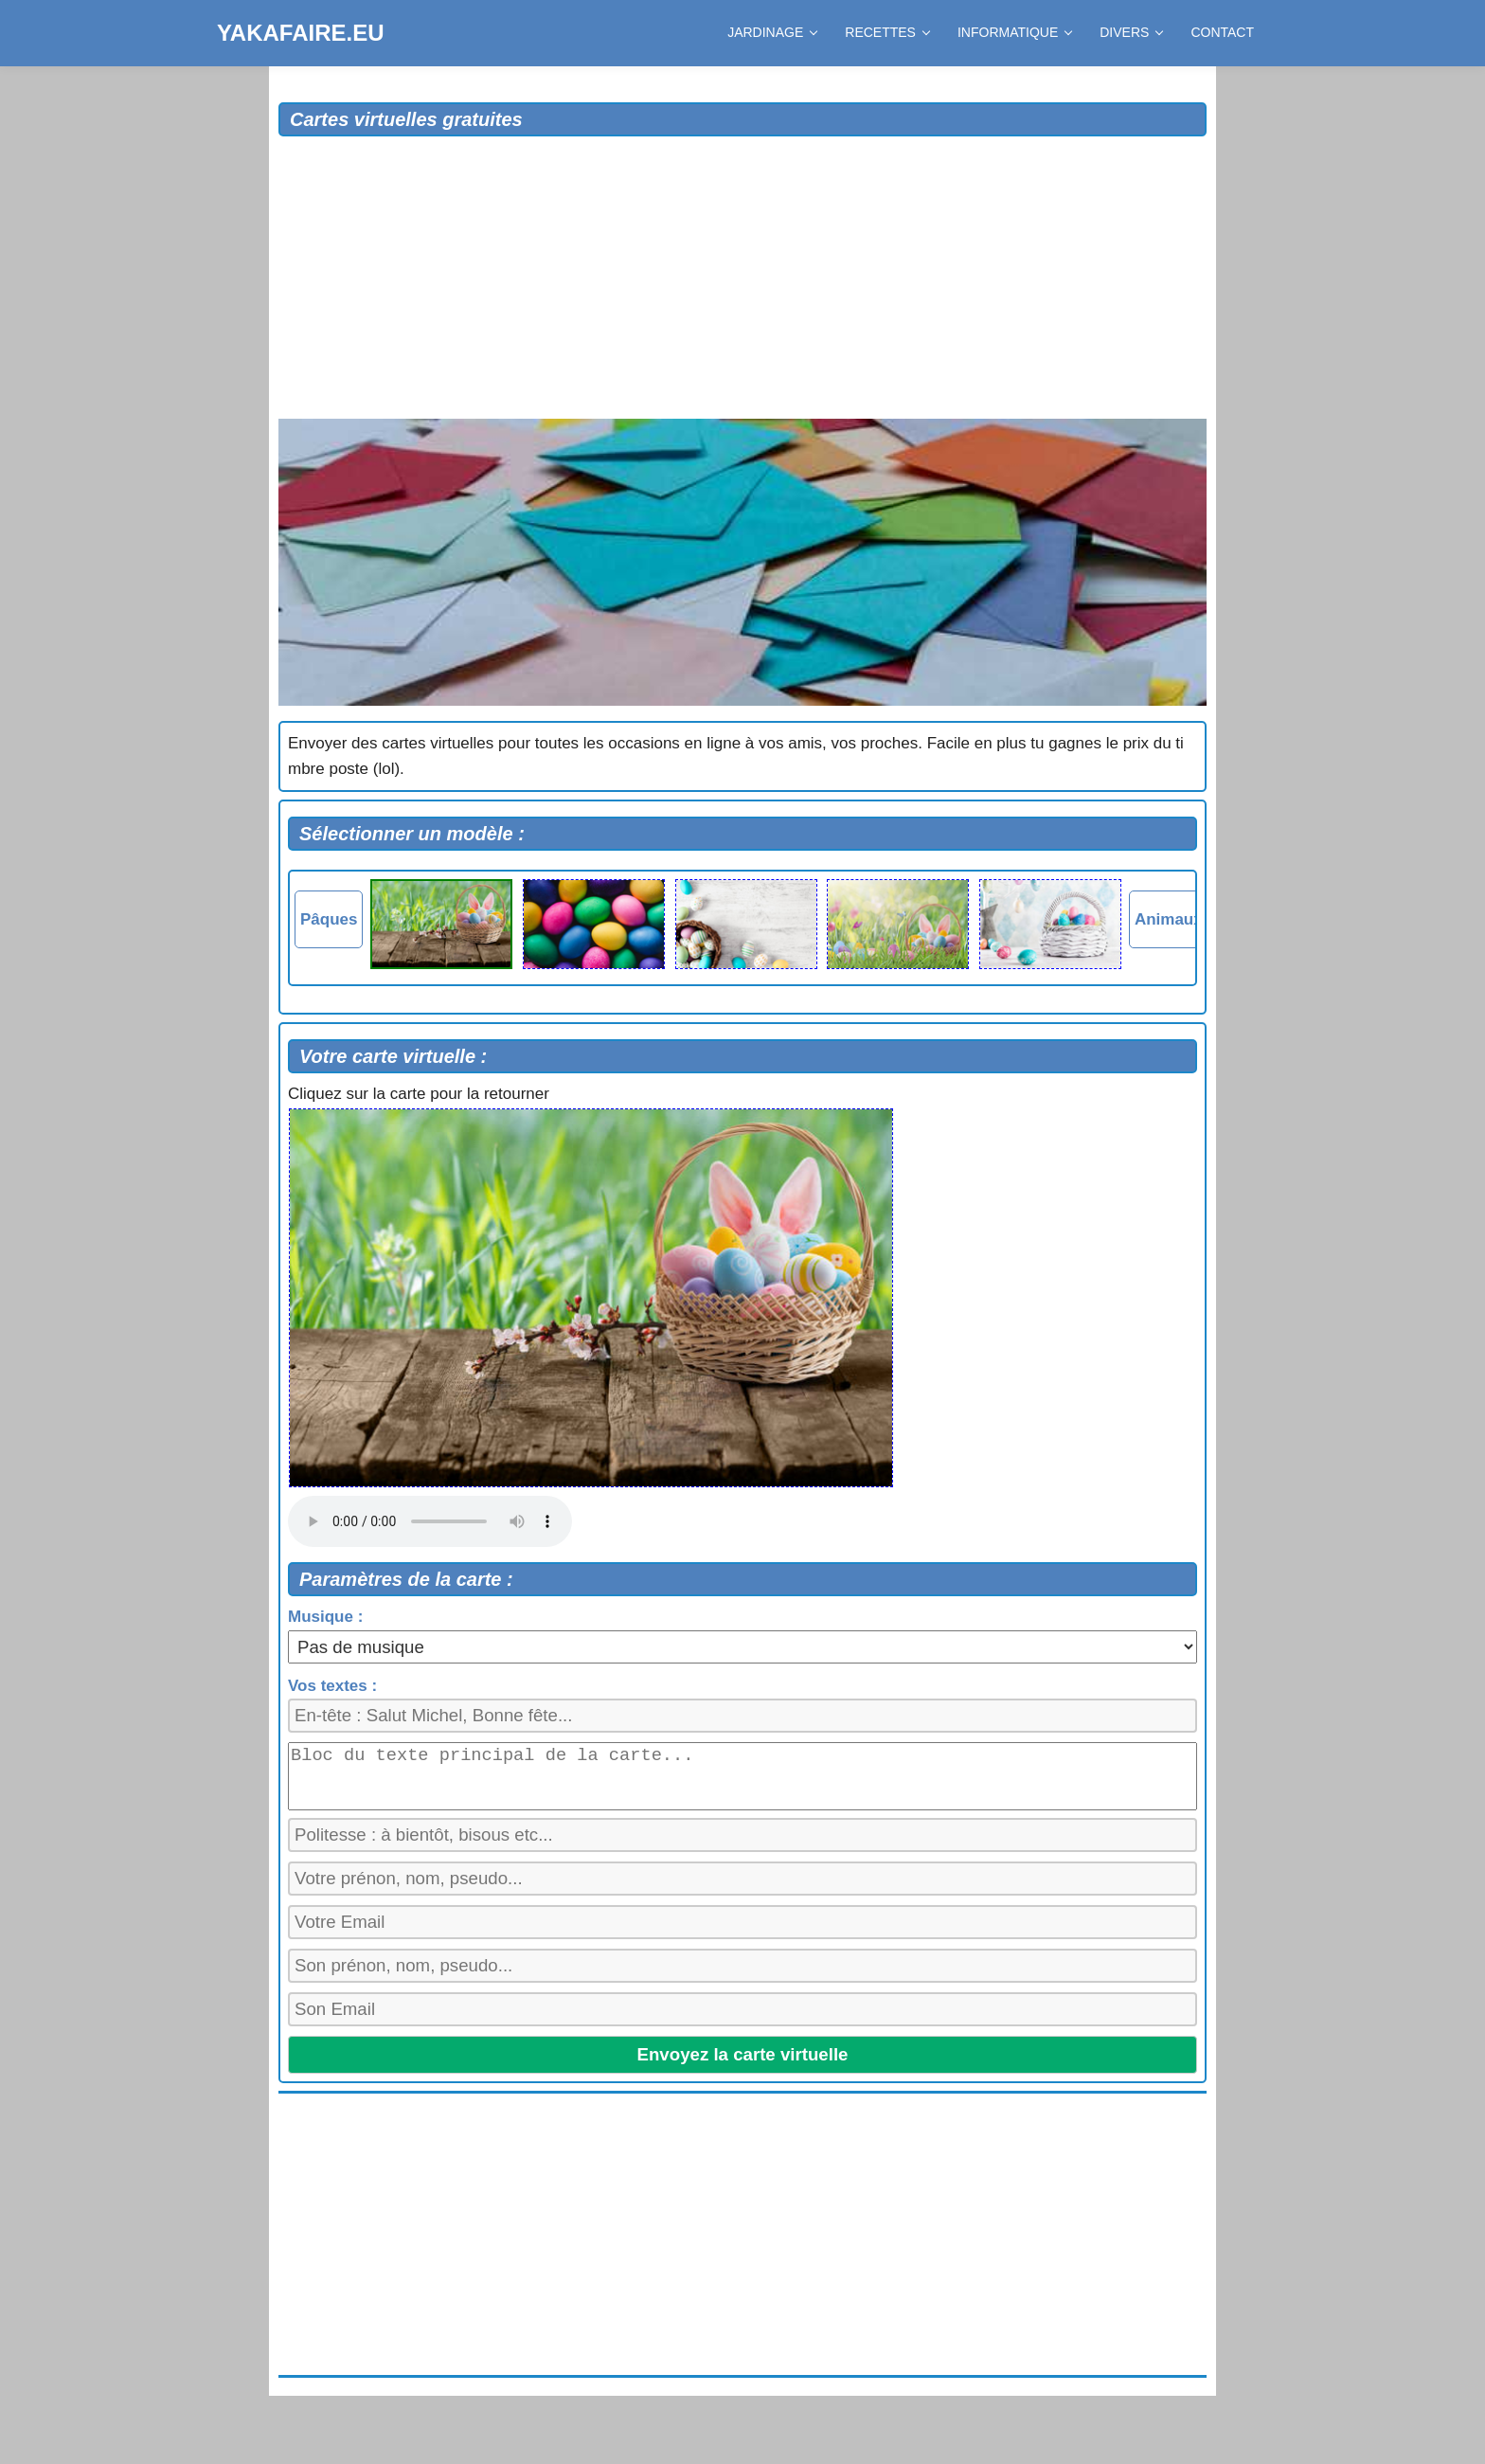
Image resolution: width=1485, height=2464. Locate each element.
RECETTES (887, 32)
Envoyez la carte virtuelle (743, 2063)
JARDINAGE (771, 32)
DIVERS (1131, 32)
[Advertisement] (742, 278)
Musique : (325, 1617)
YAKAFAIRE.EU (300, 32)
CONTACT (1222, 32)
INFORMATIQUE (1014, 32)
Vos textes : (332, 1686)
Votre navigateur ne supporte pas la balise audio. (430, 1521)
